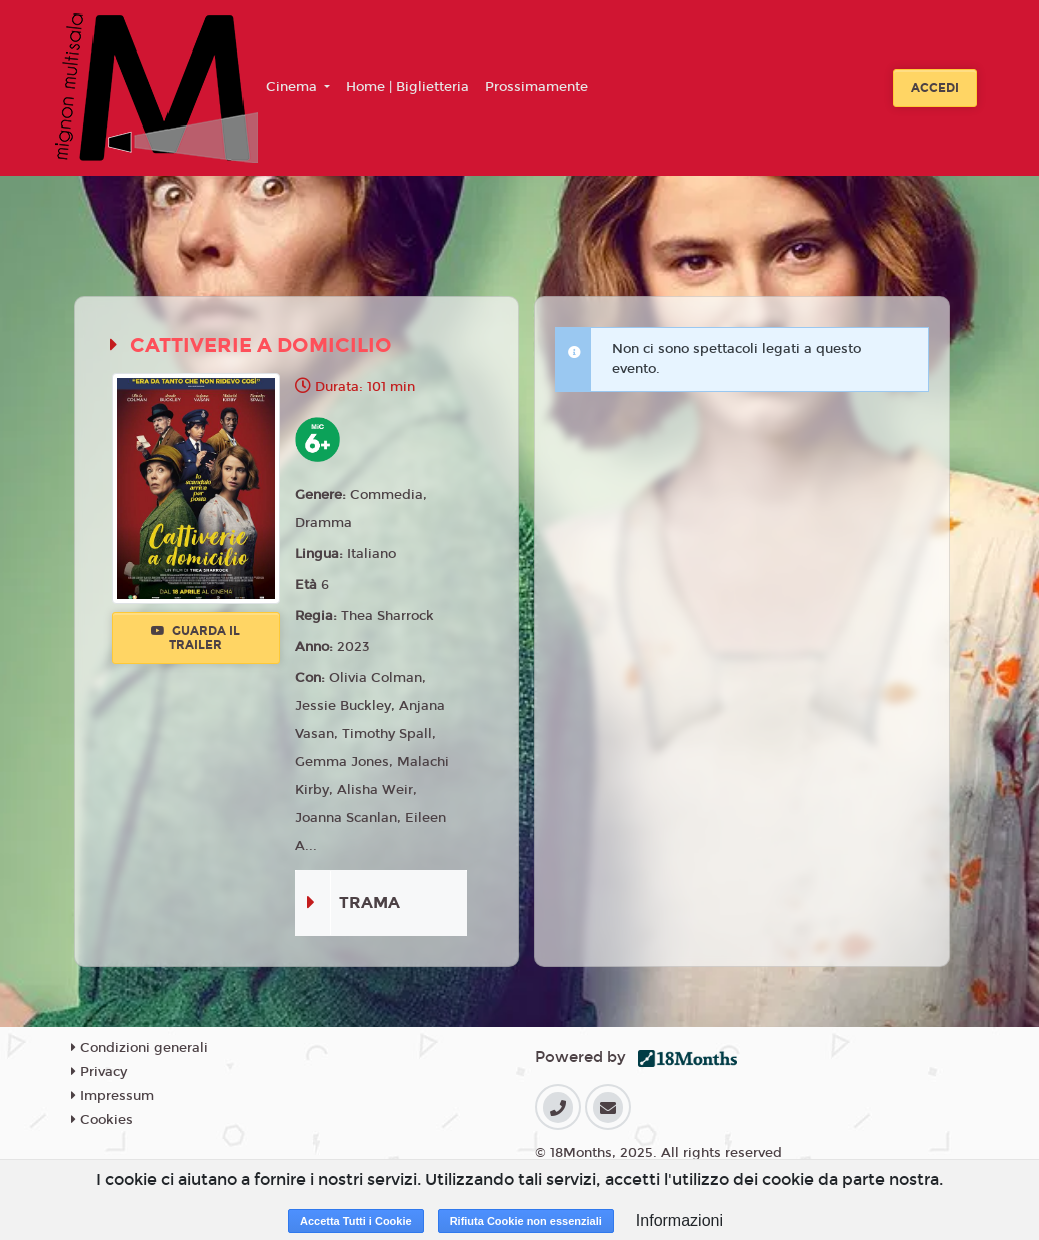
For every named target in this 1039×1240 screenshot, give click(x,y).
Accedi (935, 88)
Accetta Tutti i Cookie (356, 1221)
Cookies (102, 1120)
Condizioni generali (139, 1048)
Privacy (99, 1072)
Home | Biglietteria (407, 87)
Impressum (112, 1096)
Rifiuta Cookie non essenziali (526, 1221)
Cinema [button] (293, 87)
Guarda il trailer (195, 638)
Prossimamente (536, 87)
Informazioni (679, 1220)
